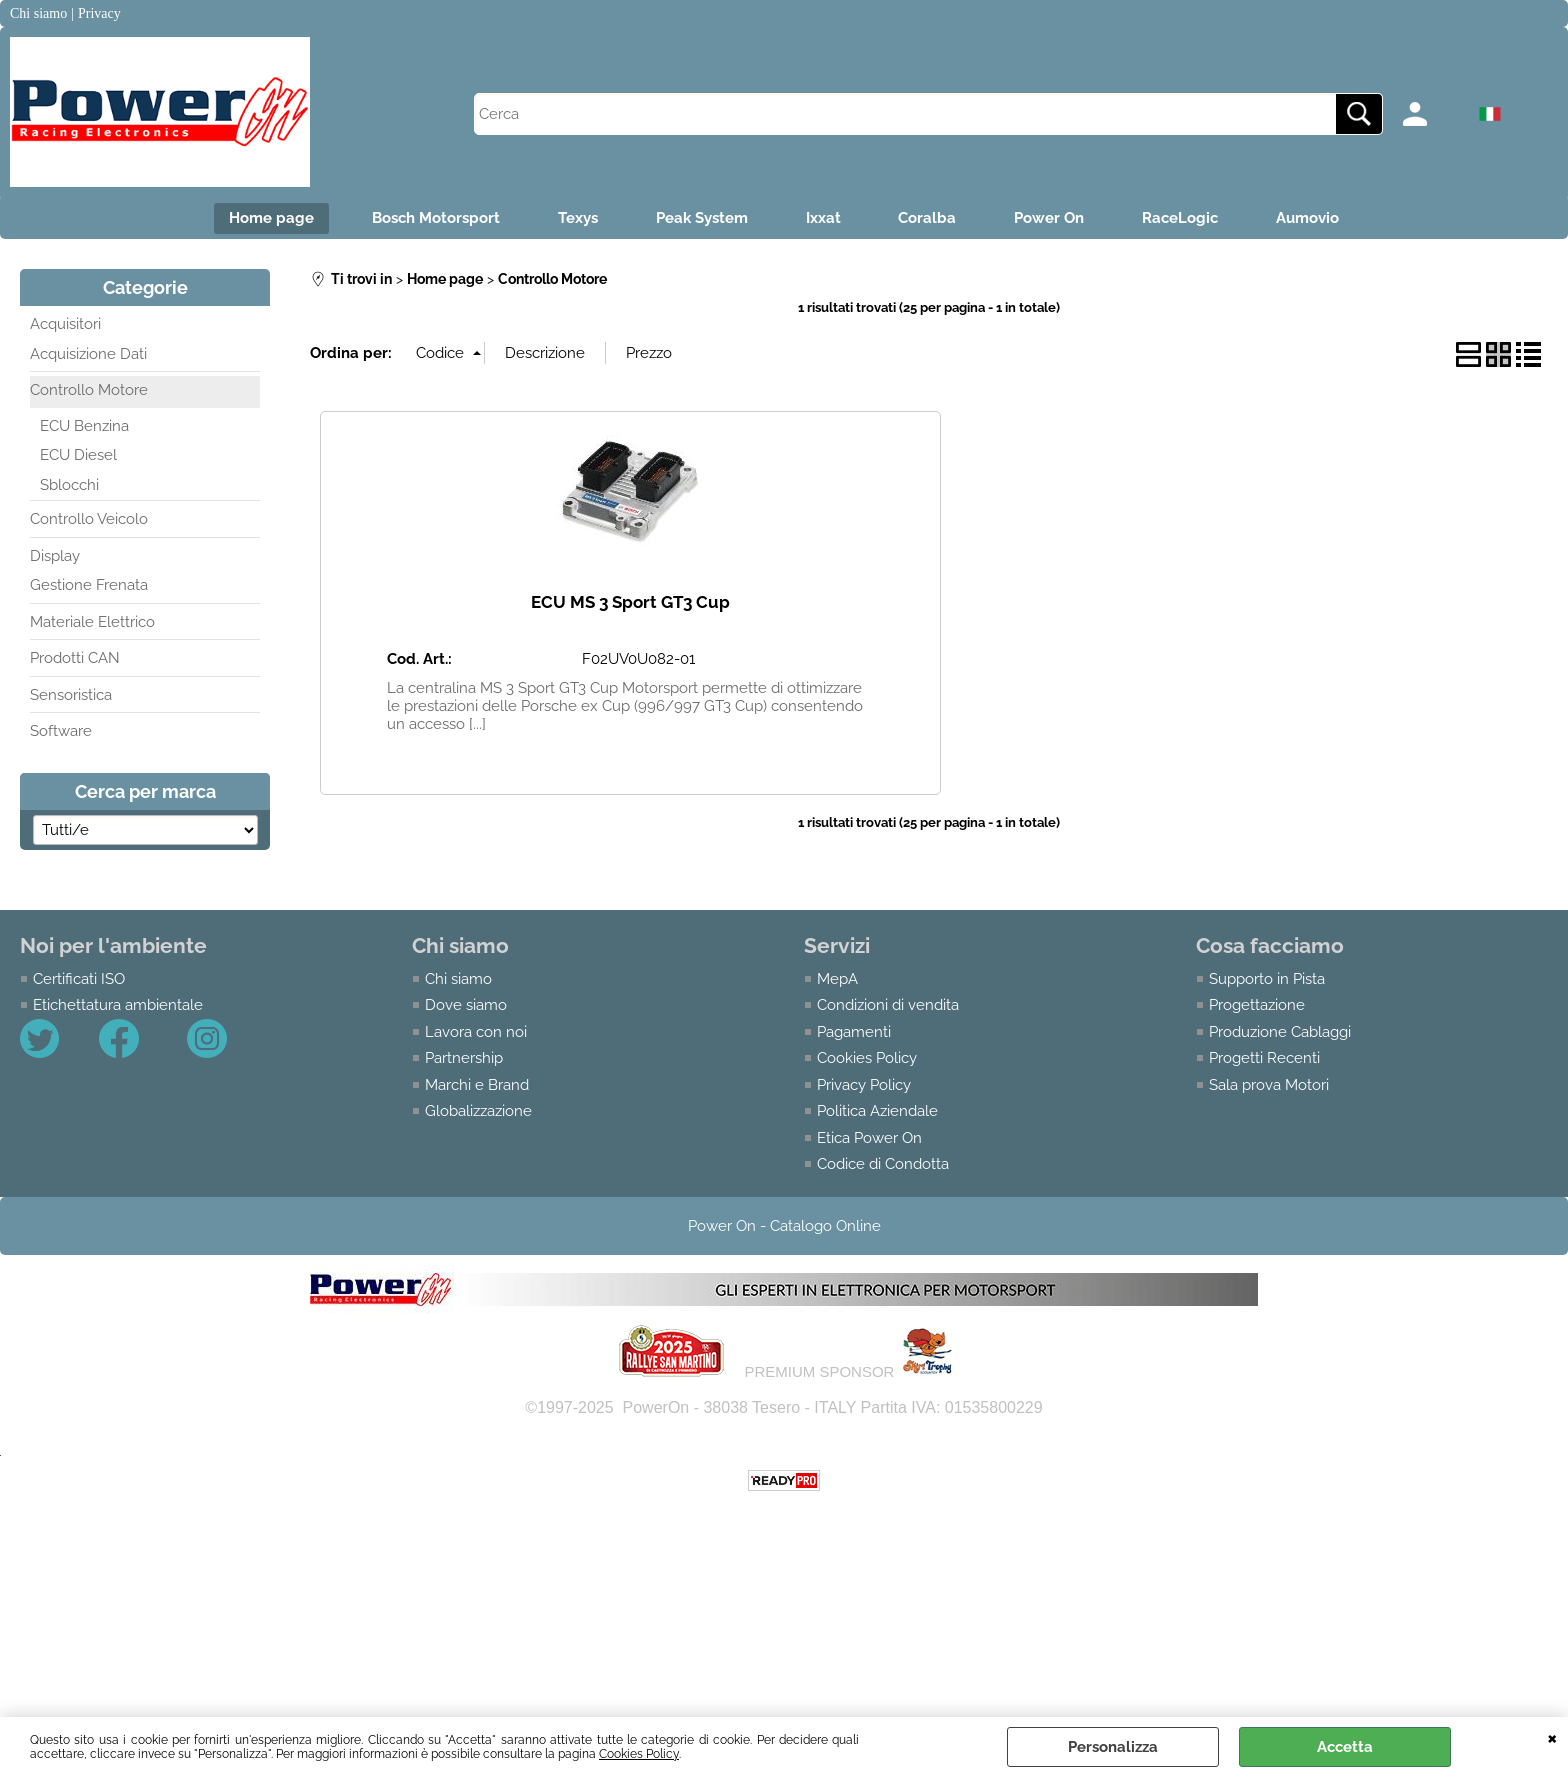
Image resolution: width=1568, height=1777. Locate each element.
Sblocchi (69, 486)
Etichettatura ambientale (118, 1007)
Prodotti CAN (75, 660)
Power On (1054, 219)
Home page (263, 219)
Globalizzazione (478, 1113)
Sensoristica (71, 696)
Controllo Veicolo (89, 521)
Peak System (700, 219)
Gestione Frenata (89, 587)
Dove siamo (466, 1007)
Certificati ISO (79, 980)
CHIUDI (1552, 1737)
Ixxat (823, 219)
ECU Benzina (84, 427)
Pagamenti (854, 1033)
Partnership (464, 1060)
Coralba (930, 219)
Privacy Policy (864, 1086)
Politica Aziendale (877, 1113)
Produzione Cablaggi (1280, 1033)
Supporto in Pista (1267, 980)
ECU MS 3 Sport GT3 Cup (630, 604)
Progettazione (1257, 1007)
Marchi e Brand (477, 1086)
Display (55, 557)
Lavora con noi (476, 1033)
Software (61, 733)
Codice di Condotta (883, 1166)
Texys (574, 219)
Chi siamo (458, 980)
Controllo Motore (89, 392)
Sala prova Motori (1269, 1086)
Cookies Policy (639, 1754)
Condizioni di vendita (888, 1007)
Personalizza (1113, 1747)
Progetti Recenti (1264, 1060)
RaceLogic (1187, 219)
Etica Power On (869, 1139)
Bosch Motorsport (430, 219)
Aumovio (1316, 219)
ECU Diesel (78, 457)
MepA (837, 980)
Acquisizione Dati (88, 355)
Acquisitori (65, 326)
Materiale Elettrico (92, 623)
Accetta (1345, 1747)
